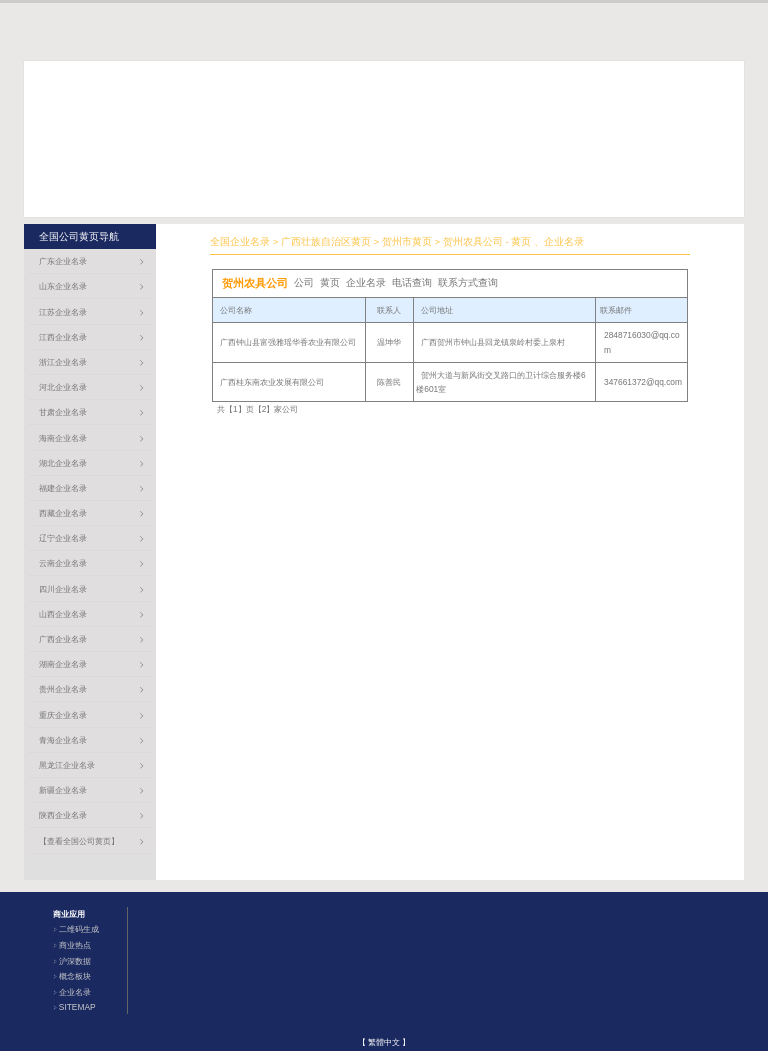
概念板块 (75, 976)
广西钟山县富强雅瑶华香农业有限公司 (288, 342)
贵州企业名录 (63, 689)
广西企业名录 (63, 639)
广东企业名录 (63, 261)
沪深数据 (75, 961)
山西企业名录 (63, 614)
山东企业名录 (63, 286)
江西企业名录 (63, 337)
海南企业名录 (63, 438)
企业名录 (75, 992)
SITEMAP (77, 1007)
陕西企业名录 (63, 815)
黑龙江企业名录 (67, 765)
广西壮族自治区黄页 (326, 241)
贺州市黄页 (407, 241)
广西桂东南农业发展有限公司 (272, 382)
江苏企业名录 (63, 312)
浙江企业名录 (63, 362)
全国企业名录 (240, 241)
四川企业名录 (63, 589)
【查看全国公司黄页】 (79, 841)
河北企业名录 (63, 387)
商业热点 (75, 945)
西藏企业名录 (63, 513)
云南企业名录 (63, 563)
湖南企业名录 (63, 664)
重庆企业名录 (63, 715)
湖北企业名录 (63, 463)
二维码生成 (79, 929)
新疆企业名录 (63, 790)
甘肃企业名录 (63, 412)
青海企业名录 (63, 740)
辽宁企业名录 (63, 538)
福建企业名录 (63, 488)
